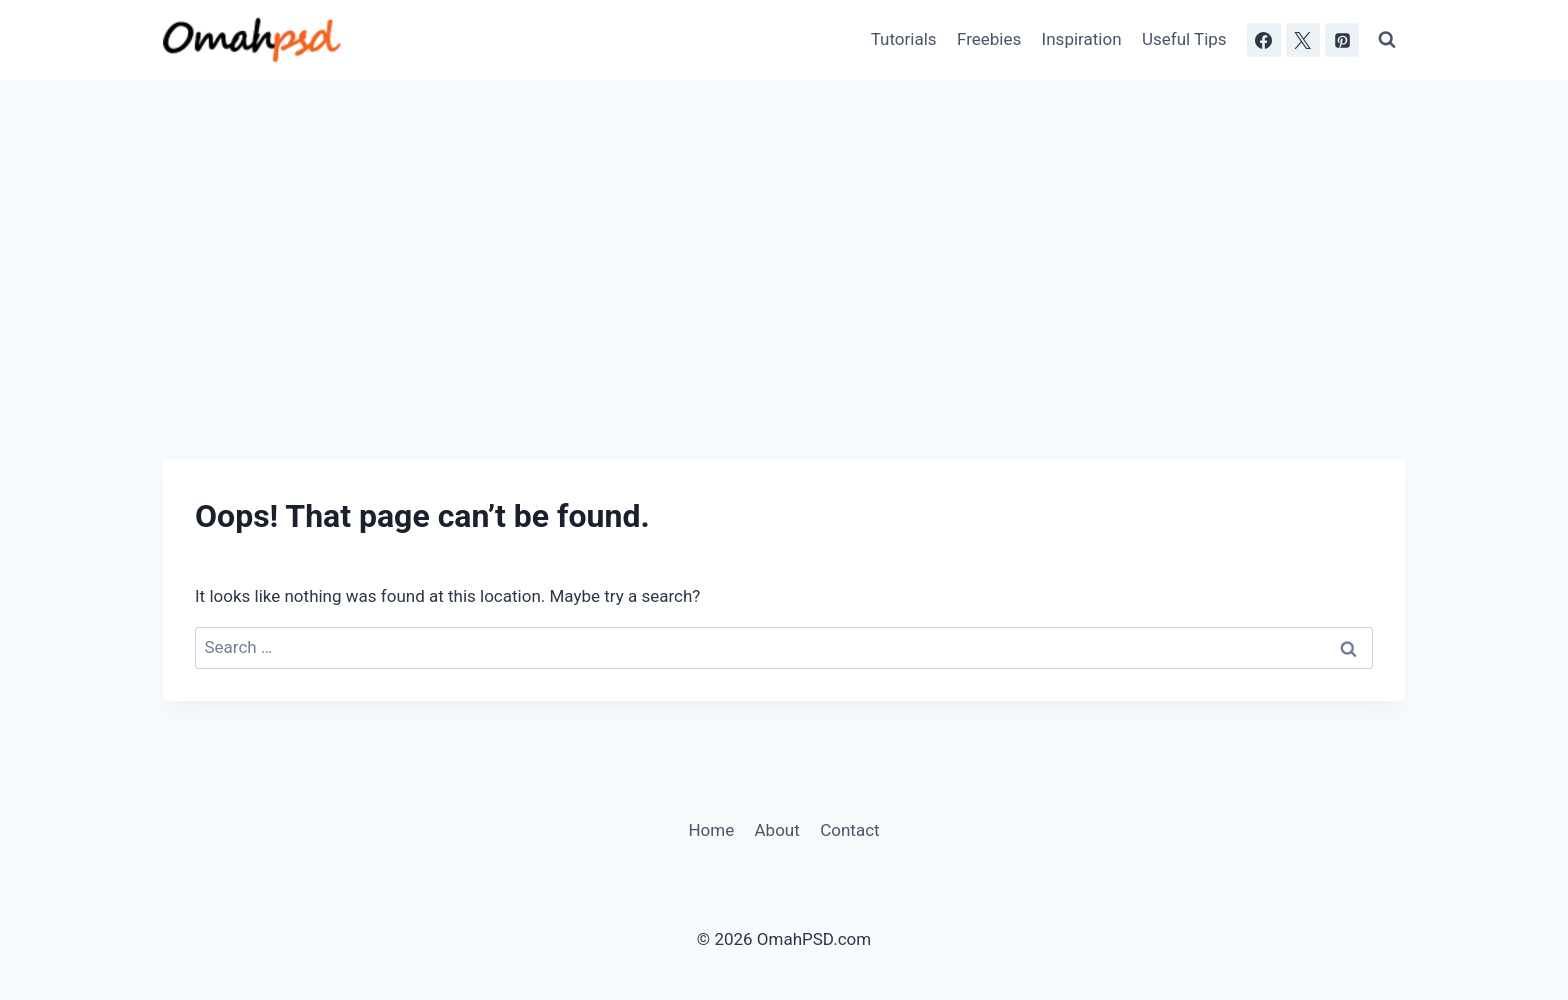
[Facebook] (1264, 40)
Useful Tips (1184, 39)
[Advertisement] (784, 230)
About (777, 830)
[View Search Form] (1387, 40)
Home (711, 830)
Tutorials (904, 39)
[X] (1303, 40)
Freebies (989, 39)
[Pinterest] (1342, 40)
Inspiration (1082, 39)
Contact (849, 830)
